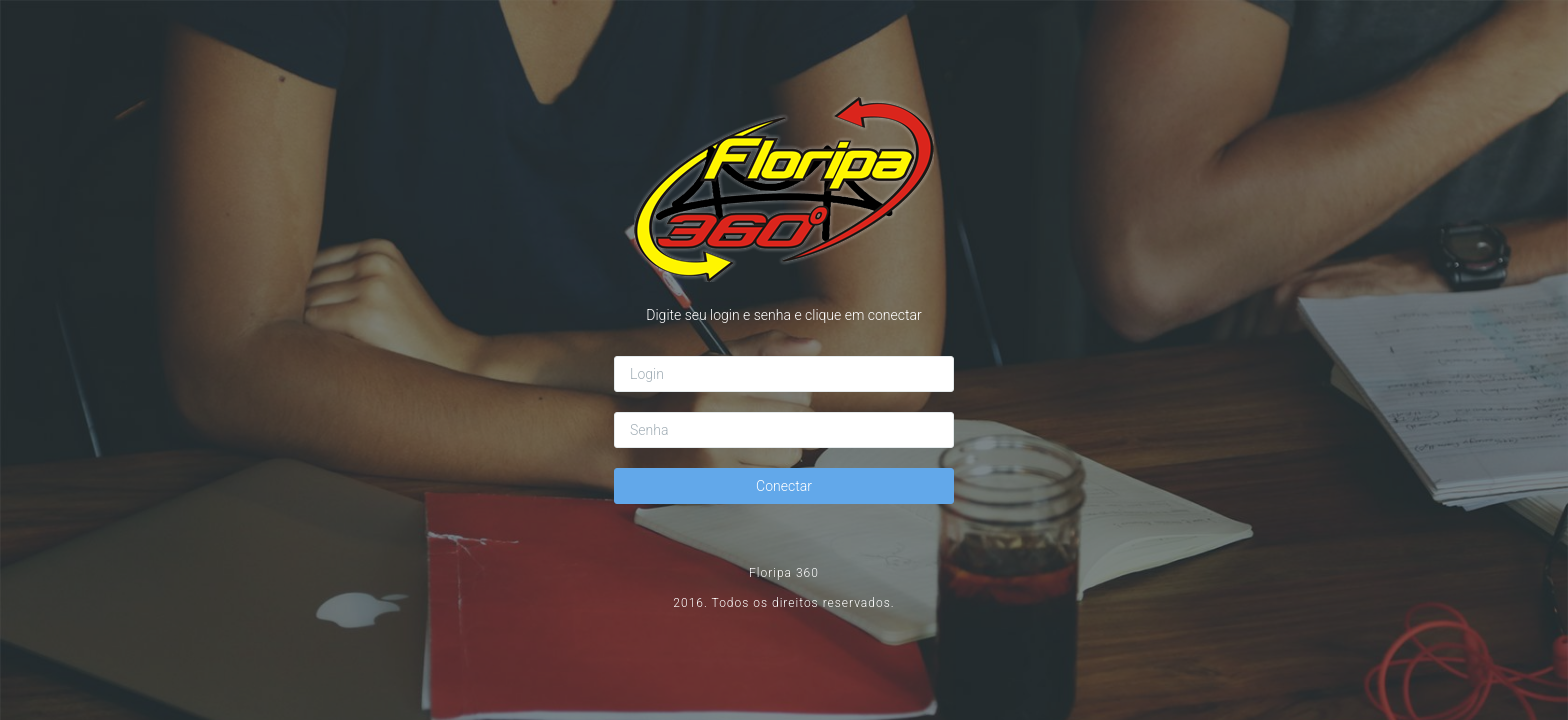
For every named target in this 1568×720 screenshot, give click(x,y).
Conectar (784, 486)
